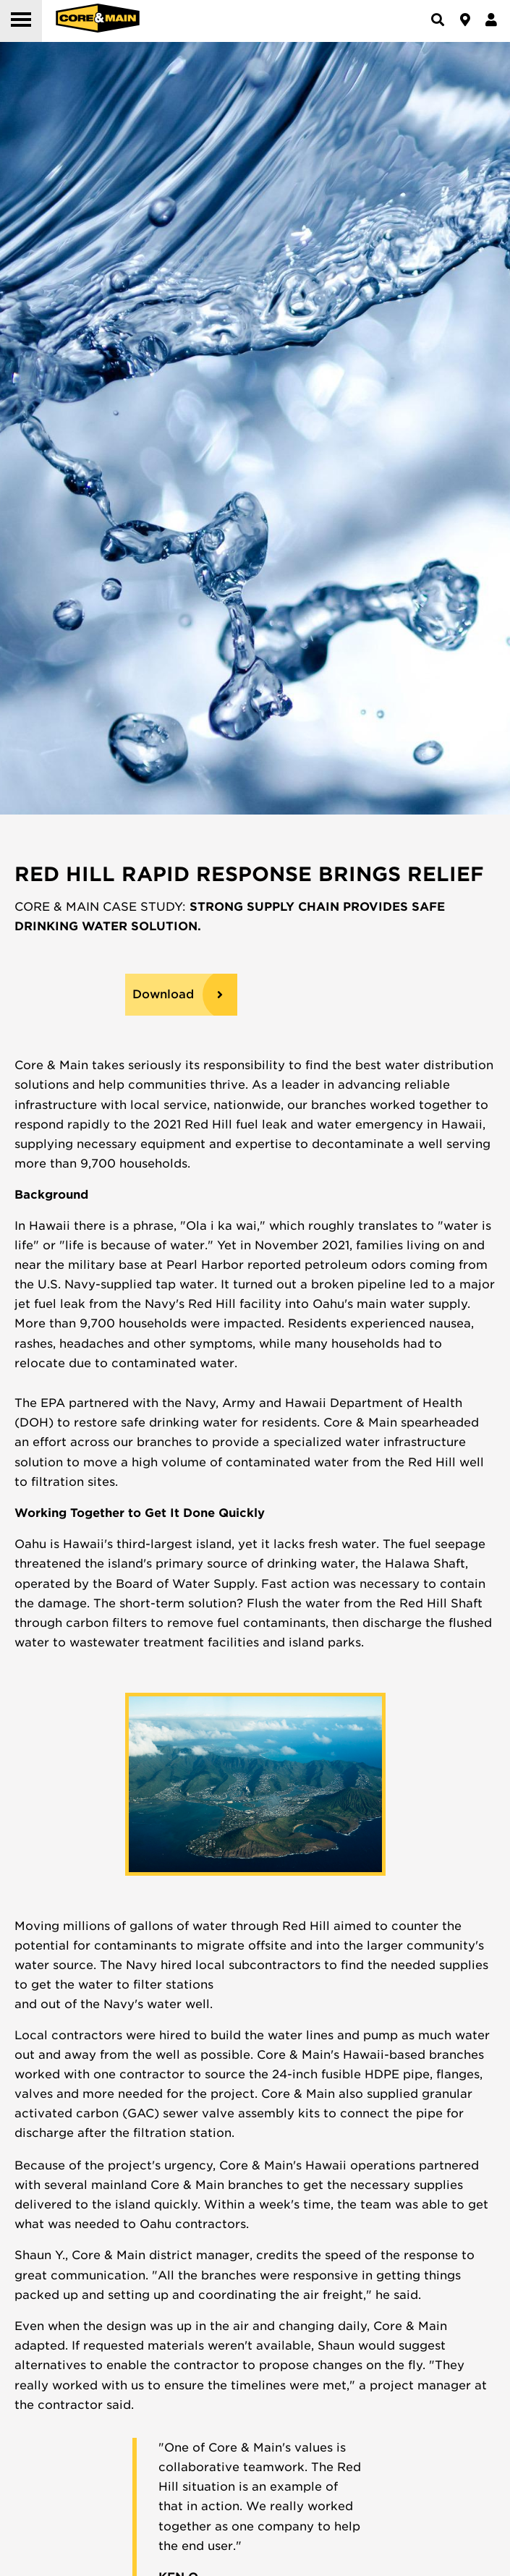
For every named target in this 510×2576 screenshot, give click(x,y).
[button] (21, 21)
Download (163, 994)
